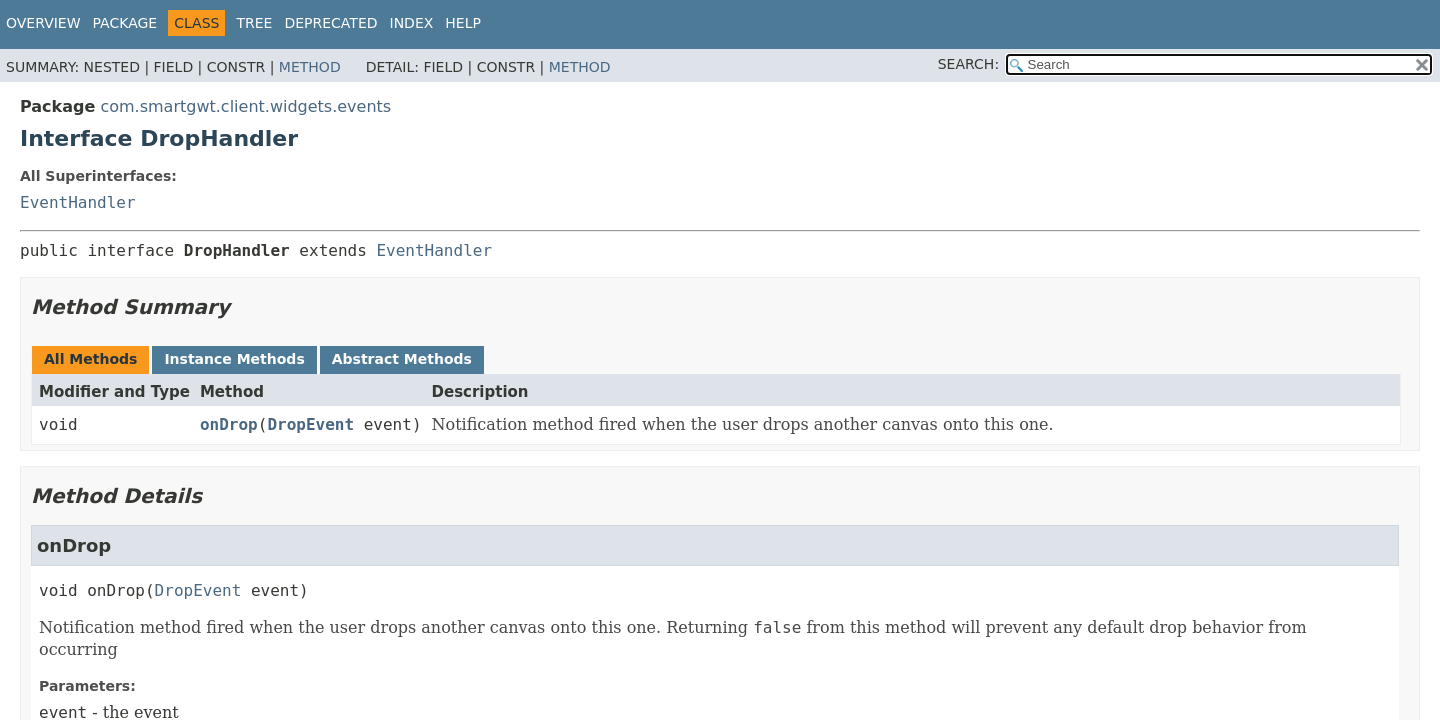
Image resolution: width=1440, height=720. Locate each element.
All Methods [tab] (90, 359)
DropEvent (310, 424)
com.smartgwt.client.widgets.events (245, 106)
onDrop (229, 424)
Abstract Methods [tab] (402, 359)
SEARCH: (968, 64)
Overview (43, 23)
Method (310, 67)
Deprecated (330, 23)
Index (412, 23)
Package (125, 23)
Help (463, 23)
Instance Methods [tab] (234, 359)
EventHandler (78, 202)
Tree (254, 23)
